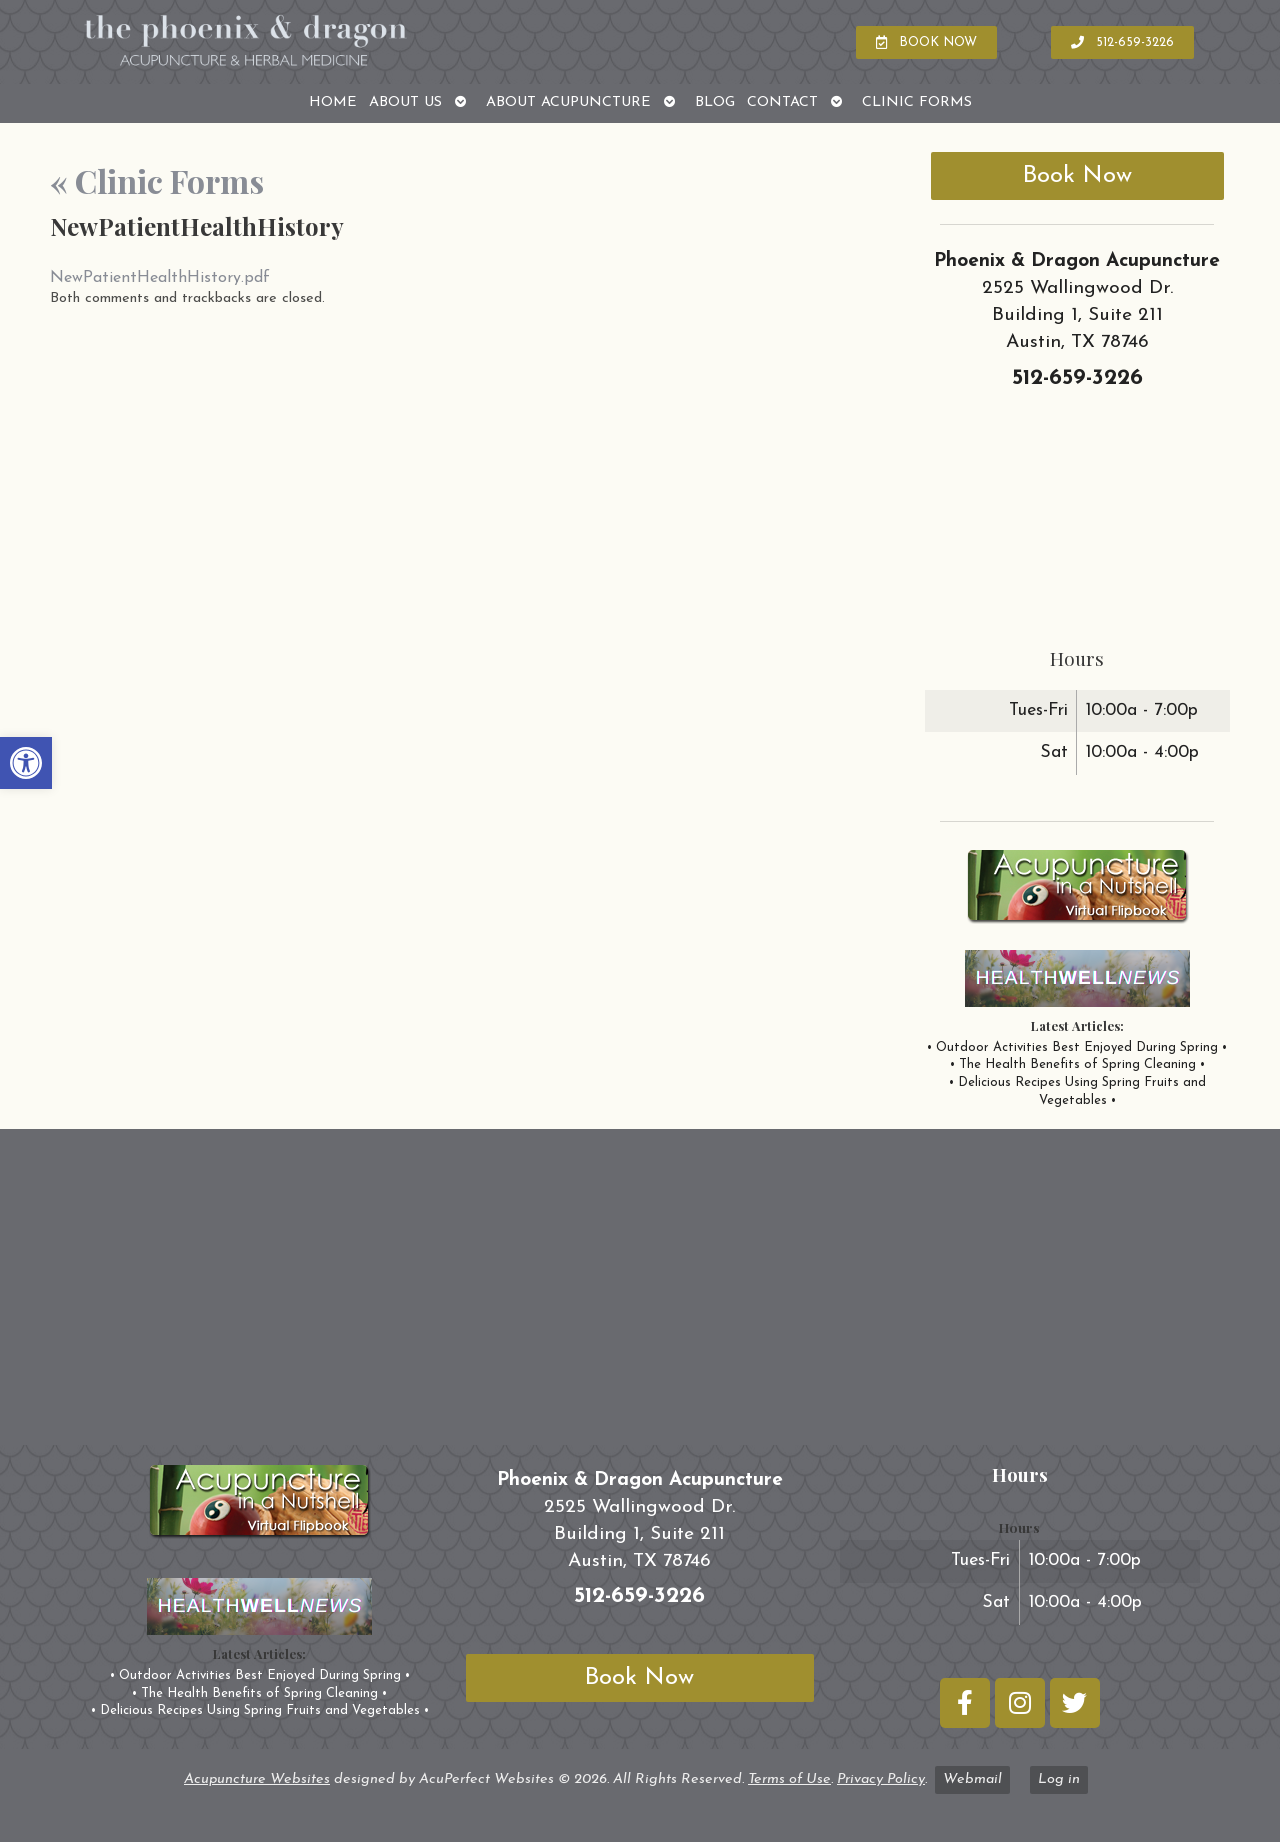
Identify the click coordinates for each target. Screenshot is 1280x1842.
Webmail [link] (972, 1779)
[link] (26, 763)
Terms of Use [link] (789, 1779)
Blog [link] (715, 102)
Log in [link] (1059, 1779)
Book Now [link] (1077, 176)
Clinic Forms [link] (917, 102)
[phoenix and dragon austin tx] (640, 1295)
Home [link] (333, 102)
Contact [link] (782, 102)
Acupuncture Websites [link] (257, 1779)
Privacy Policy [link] (881, 1779)
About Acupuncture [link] (568, 102)
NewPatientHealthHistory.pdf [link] (160, 278)
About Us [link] (405, 102)
